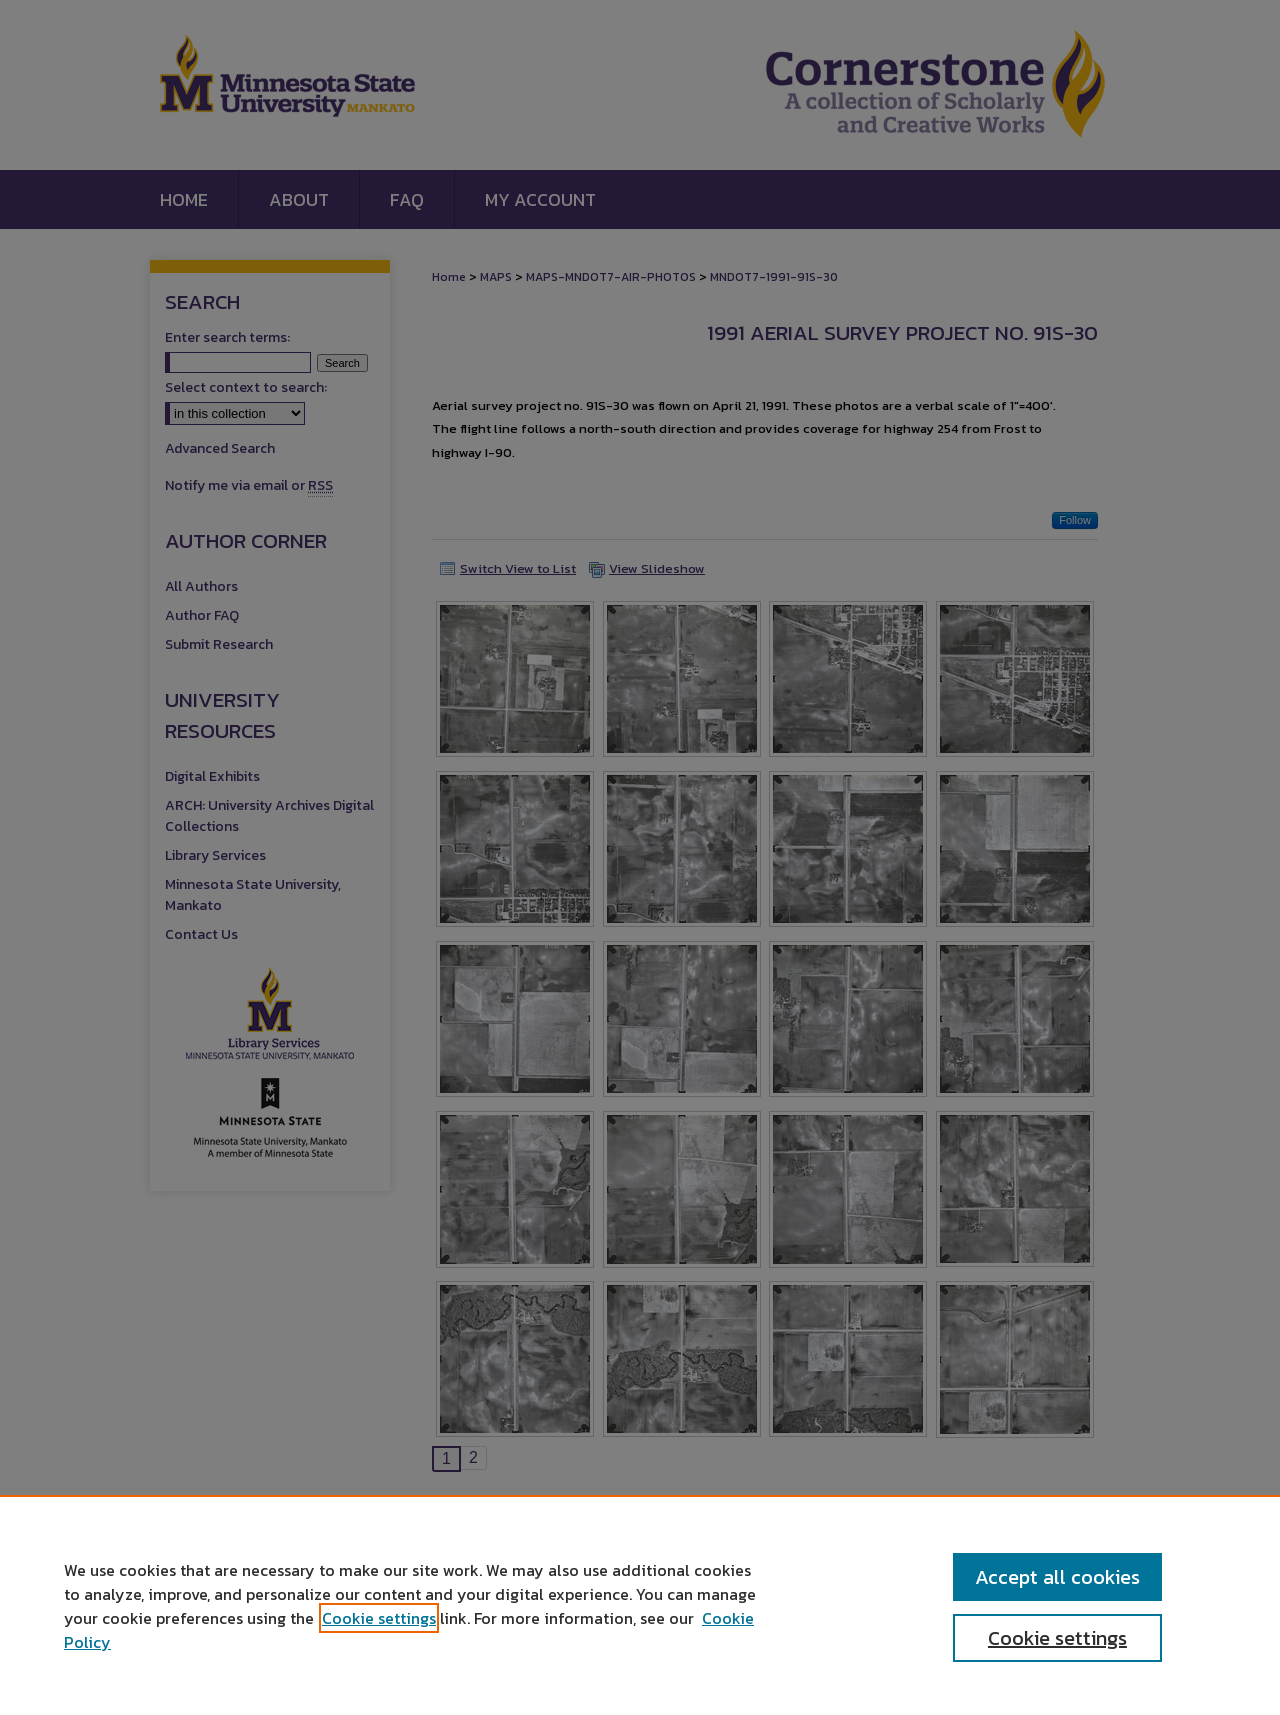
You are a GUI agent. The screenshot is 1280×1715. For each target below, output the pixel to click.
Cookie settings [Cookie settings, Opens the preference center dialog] (1057, 1638)
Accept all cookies (1057, 1577)
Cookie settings (379, 1618)
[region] (640, 1605)
